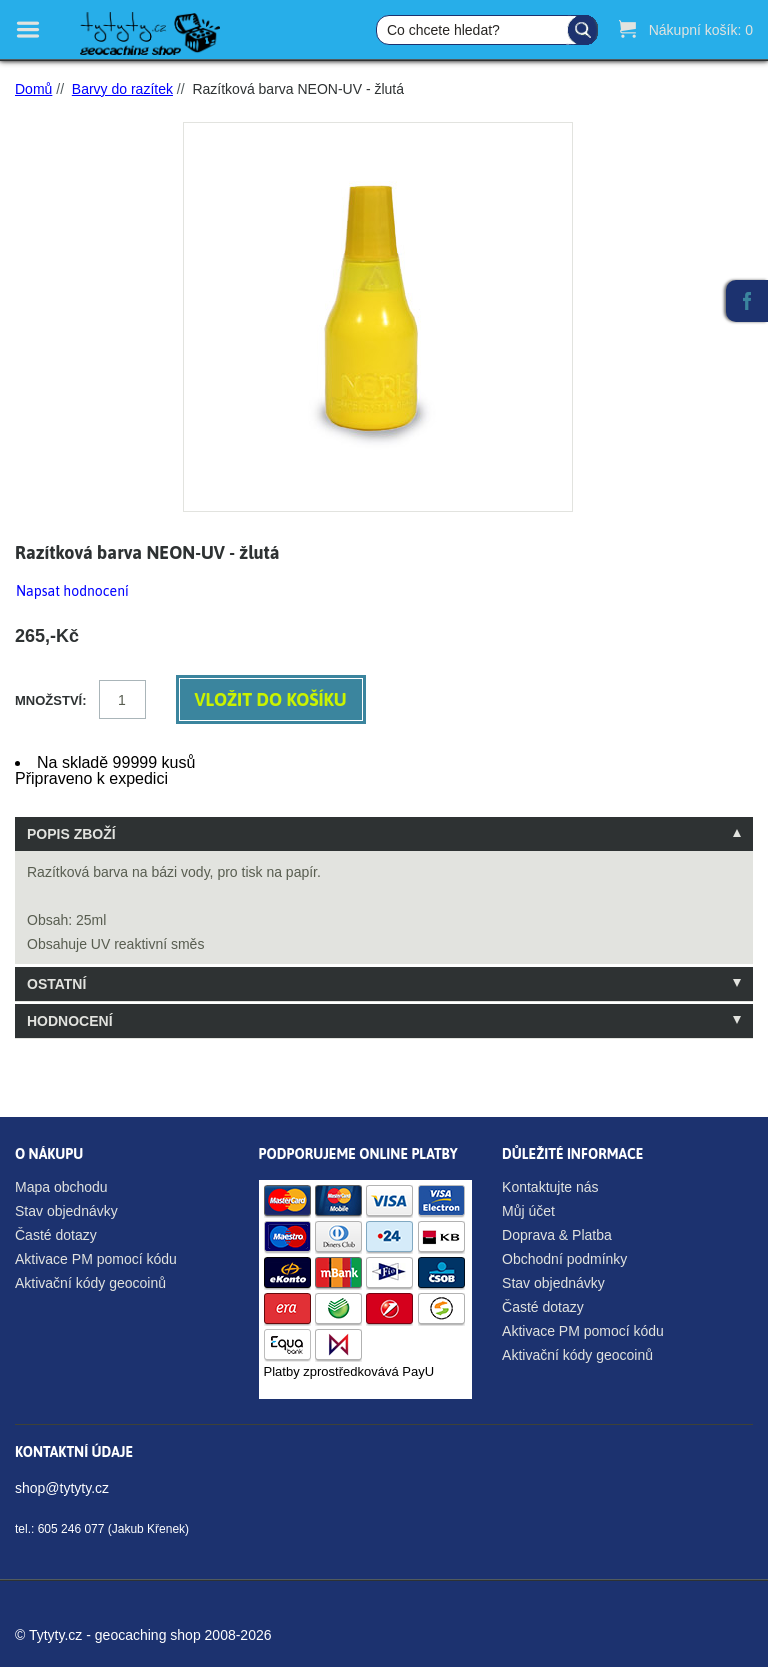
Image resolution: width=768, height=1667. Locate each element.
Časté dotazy (56, 1235)
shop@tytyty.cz (62, 1488)
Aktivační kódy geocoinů (90, 1283)
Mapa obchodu (61, 1187)
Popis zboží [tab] (71, 834)
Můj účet (528, 1211)
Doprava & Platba (557, 1235)
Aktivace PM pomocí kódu (96, 1259)
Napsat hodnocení (72, 591)
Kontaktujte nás (550, 1187)
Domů (33, 89)
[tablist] (384, 927)
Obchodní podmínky (564, 1259)
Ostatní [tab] (56, 984)
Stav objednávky (66, 1211)
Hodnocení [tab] (70, 1021)
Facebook (747, 301)
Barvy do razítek (122, 89)
